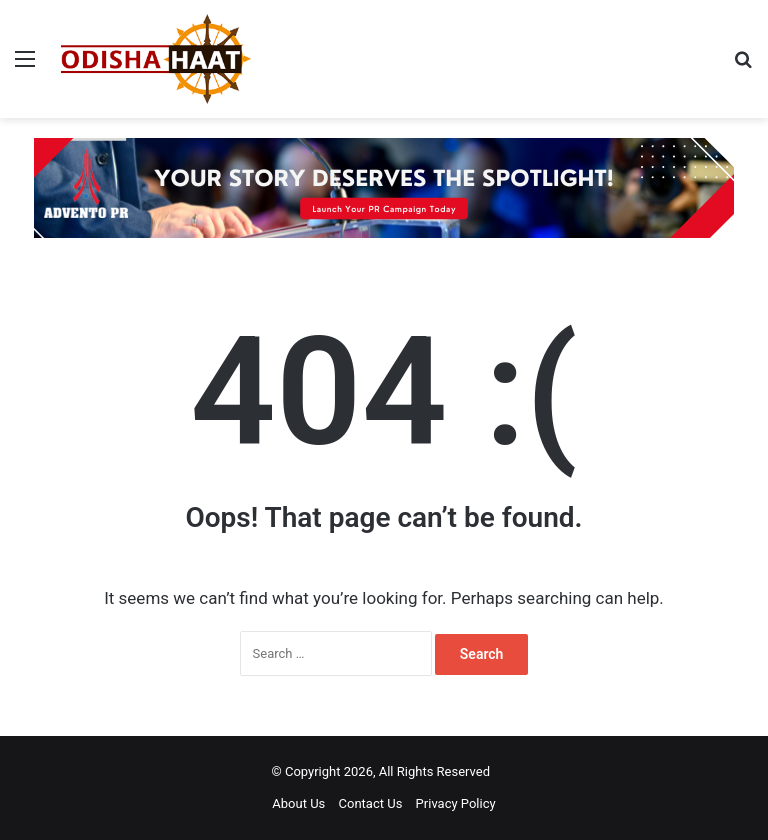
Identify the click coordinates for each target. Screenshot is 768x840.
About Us (298, 803)
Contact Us (371, 803)
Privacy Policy (456, 803)
